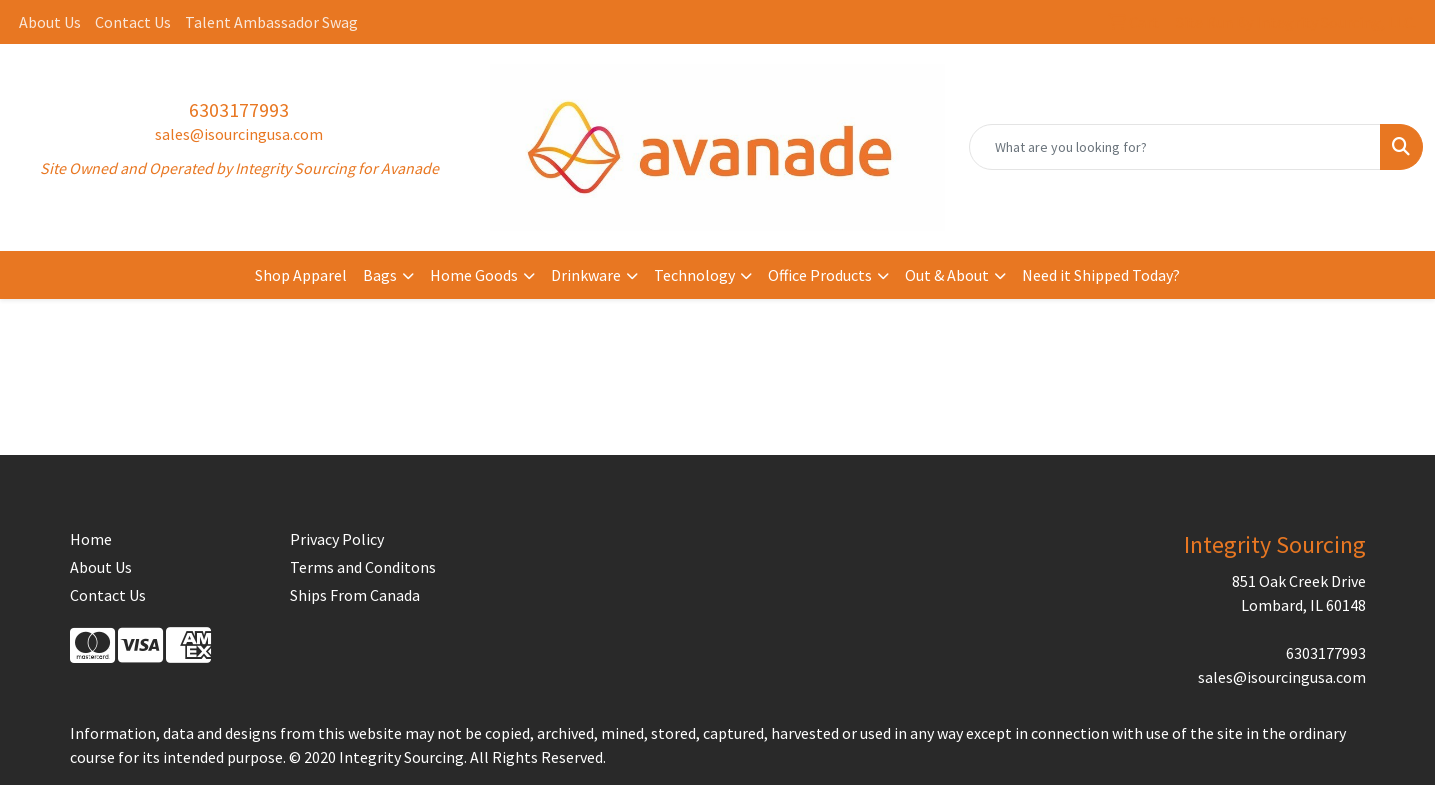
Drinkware (586, 275)
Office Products (820, 275)
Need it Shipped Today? (1101, 275)
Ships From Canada (355, 595)
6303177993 (239, 109)
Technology (694, 275)
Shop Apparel (301, 275)
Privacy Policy (337, 539)
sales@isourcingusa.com (239, 134)
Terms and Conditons (363, 567)
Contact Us (133, 22)
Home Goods (474, 275)
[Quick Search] (1175, 147)
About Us (50, 22)
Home (91, 539)
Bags (380, 275)
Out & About (947, 275)
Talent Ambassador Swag (271, 22)
